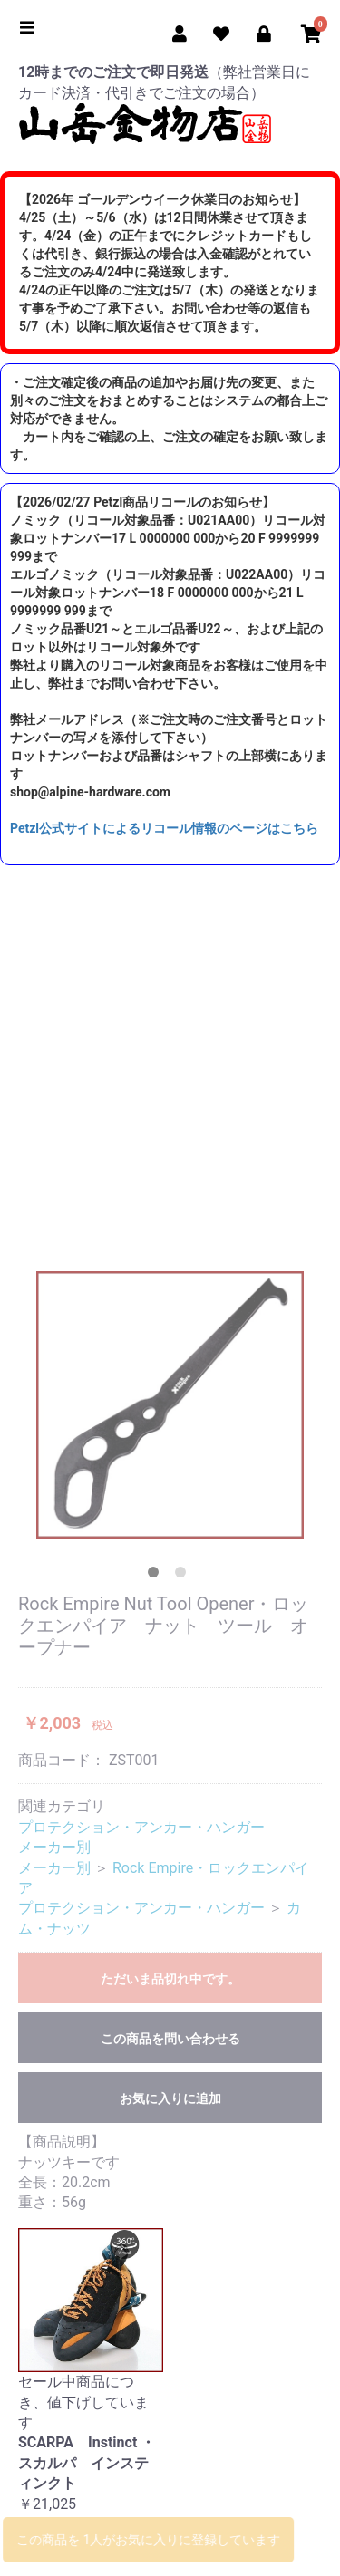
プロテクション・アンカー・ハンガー (141, 1827)
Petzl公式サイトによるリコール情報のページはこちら (164, 828)
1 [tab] (157, 1576)
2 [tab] (184, 1576)
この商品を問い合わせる (170, 2038)
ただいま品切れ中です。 (170, 1979)
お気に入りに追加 (170, 2098)
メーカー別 (54, 1847)
